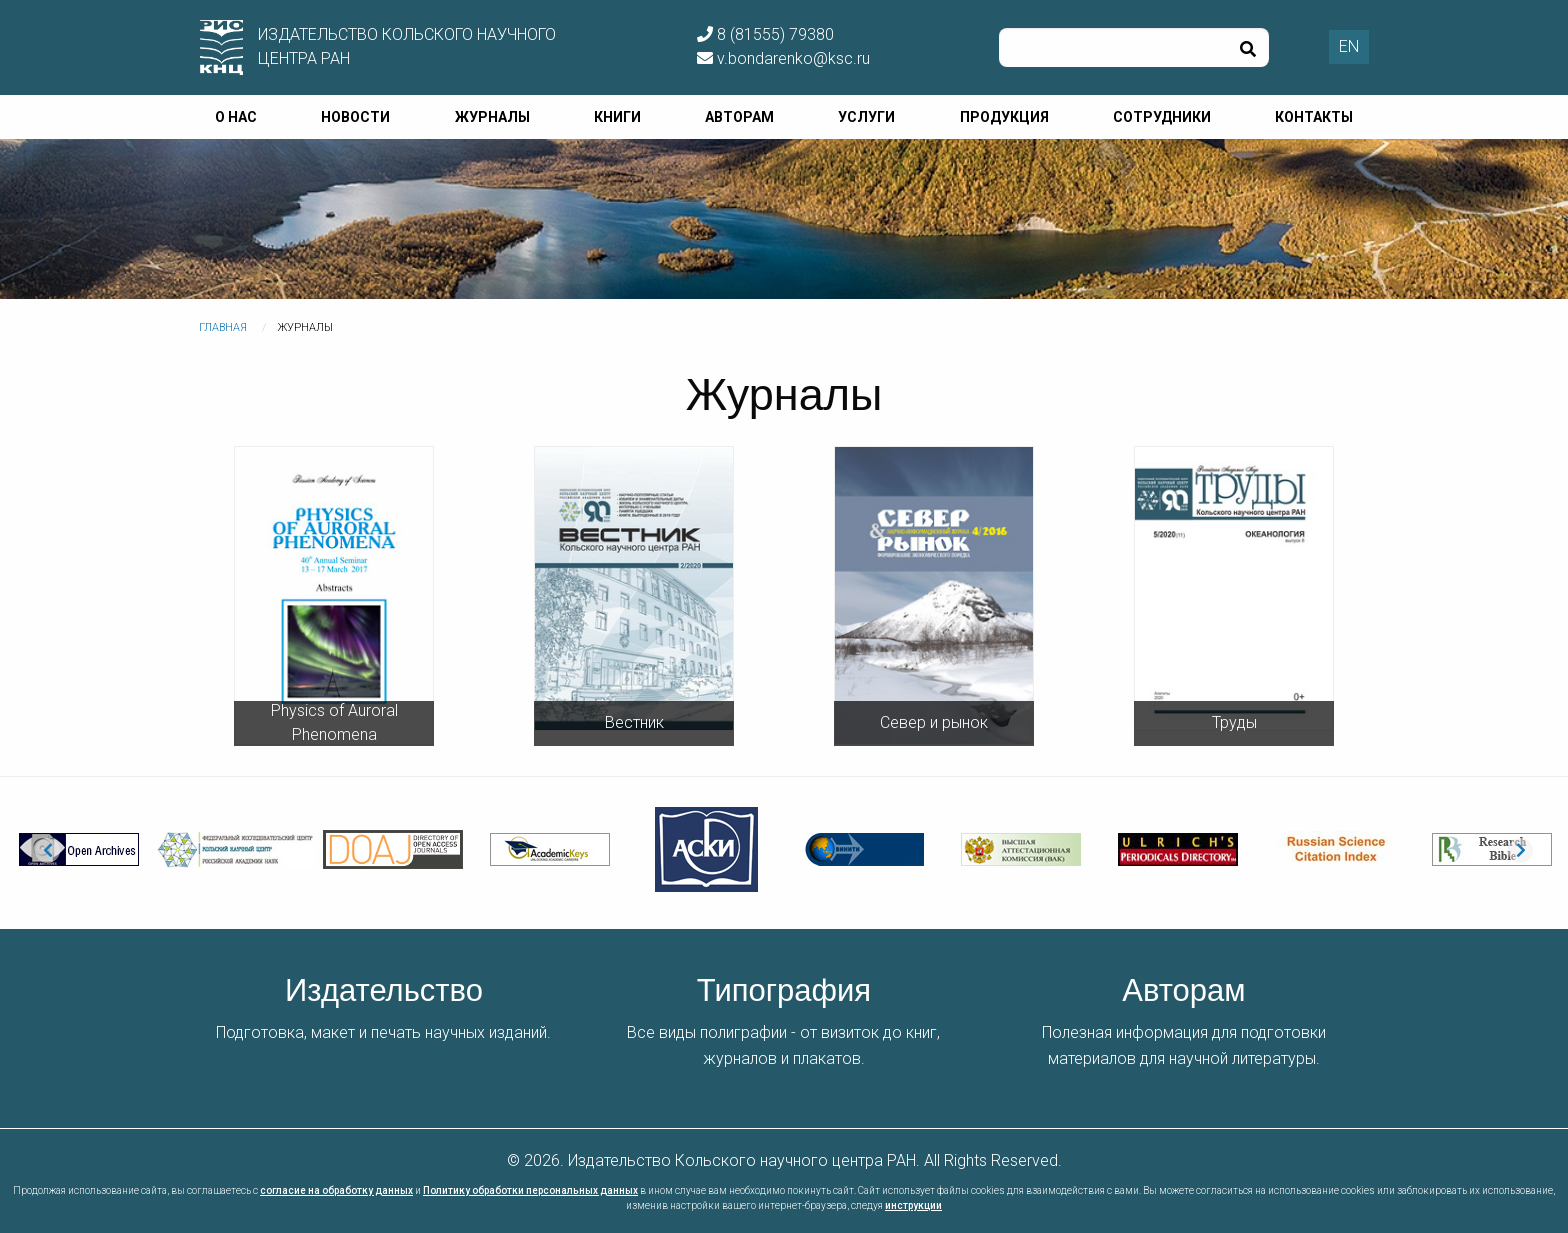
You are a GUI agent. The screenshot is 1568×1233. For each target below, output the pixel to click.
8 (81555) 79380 (765, 34)
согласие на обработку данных (336, 1190)
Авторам (739, 117)
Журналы (492, 117)
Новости (355, 117)
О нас (236, 117)
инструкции (913, 1205)
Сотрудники (1162, 117)
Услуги (866, 117)
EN (1349, 46)
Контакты (1314, 117)
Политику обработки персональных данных (530, 1190)
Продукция (1004, 117)
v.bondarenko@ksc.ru (783, 58)
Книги (617, 117)
